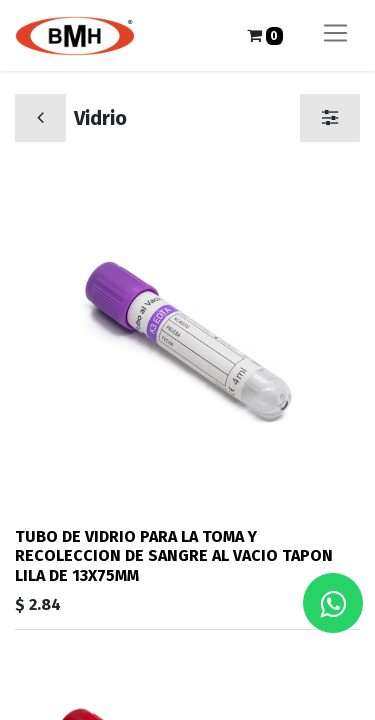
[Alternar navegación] (335, 35)
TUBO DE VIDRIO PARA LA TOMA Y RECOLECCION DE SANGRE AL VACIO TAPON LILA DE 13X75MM (174, 555)
